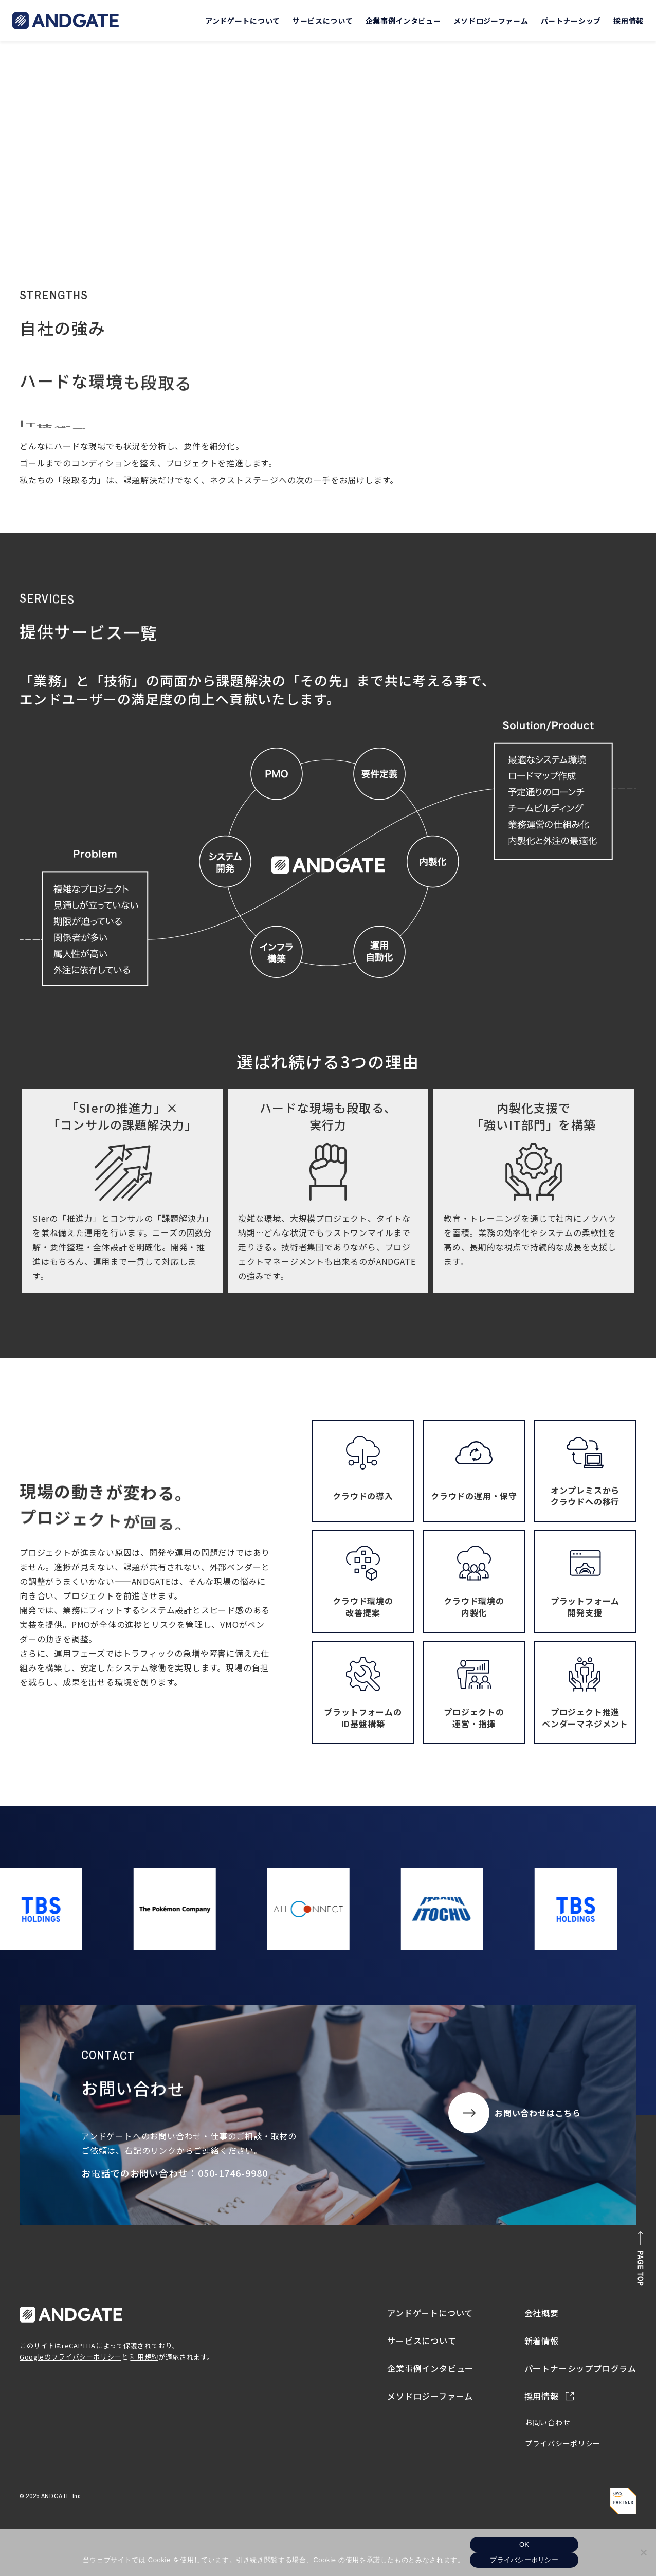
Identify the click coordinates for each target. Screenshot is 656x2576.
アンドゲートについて (430, 2313)
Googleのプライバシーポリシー (70, 2357)
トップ (36, 177)
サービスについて (421, 2340)
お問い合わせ (547, 2422)
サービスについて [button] (323, 20)
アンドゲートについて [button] (242, 20)
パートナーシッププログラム (580, 2368)
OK (524, 2544)
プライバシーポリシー (562, 2443)
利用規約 (144, 2357)
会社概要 (541, 2313)
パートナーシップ (571, 20)
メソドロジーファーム (491, 20)
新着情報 (541, 2340)
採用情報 (628, 20)
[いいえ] (643, 2552)
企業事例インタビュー (403, 20)
